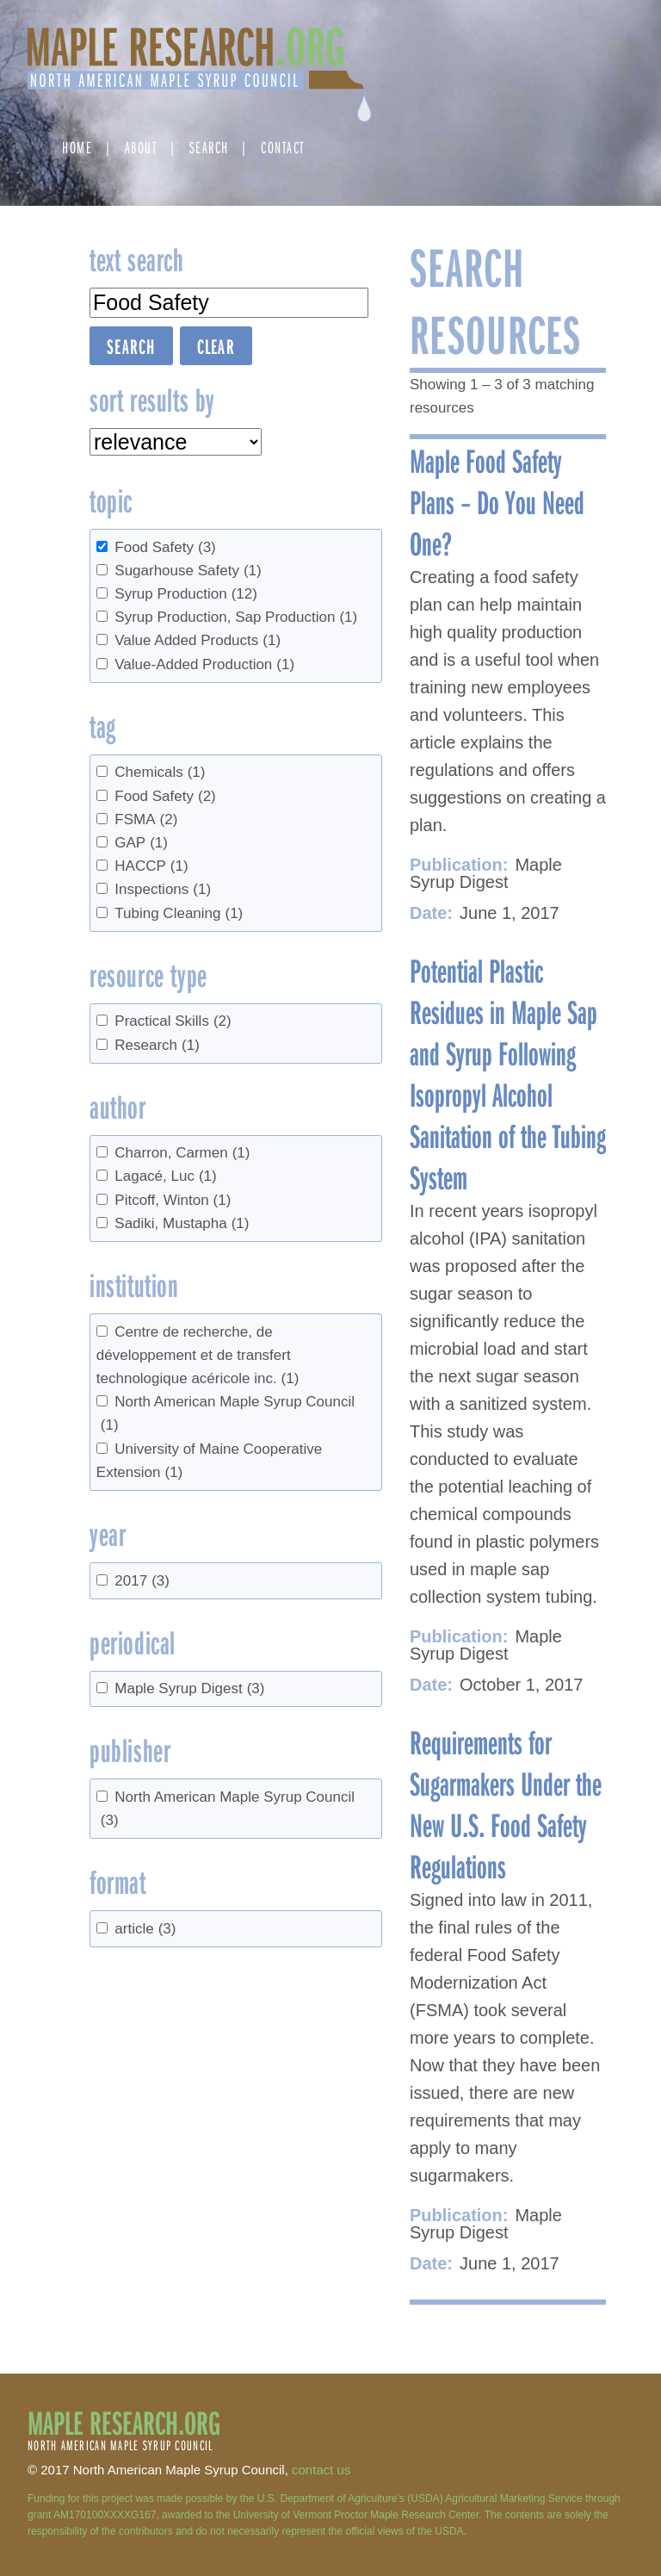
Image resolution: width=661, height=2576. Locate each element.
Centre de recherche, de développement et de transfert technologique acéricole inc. (198, 1355)
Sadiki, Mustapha (181, 1223)
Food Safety (164, 547)
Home (77, 147)
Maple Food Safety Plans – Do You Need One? (497, 501)
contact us (321, 2469)
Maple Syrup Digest (189, 1688)
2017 (142, 1581)
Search (209, 147)
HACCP (151, 866)
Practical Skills (172, 1021)
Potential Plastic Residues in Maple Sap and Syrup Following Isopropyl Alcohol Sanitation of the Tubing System (508, 1073)
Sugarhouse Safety (187, 570)
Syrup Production (185, 594)
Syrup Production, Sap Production (235, 617)
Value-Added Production (204, 664)
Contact (283, 147)
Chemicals (159, 772)
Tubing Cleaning (178, 913)
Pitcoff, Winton (172, 1200)
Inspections (162, 889)
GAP (141, 843)
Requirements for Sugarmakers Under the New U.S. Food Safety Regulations (506, 1803)
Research (157, 1045)
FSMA (145, 819)
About (141, 147)
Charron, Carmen (182, 1153)
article (145, 1929)
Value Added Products (197, 640)
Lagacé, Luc (165, 1176)
